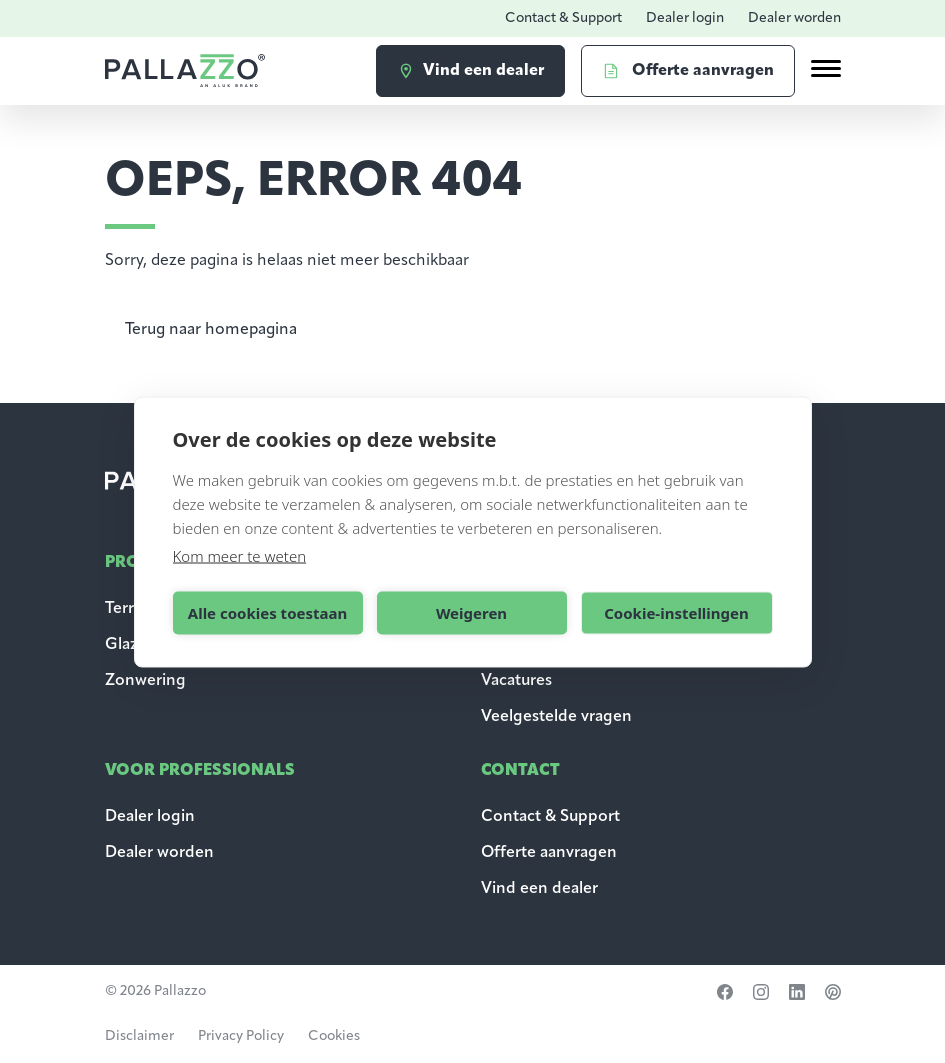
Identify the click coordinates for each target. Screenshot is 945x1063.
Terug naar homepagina (211, 330)
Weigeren (471, 613)
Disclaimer (139, 1036)
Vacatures (516, 681)
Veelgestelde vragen (556, 717)
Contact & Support (563, 18)
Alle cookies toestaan (267, 613)
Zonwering (145, 681)
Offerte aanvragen (549, 853)
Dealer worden (794, 18)
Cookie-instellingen (676, 613)
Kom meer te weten (240, 555)
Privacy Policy (241, 1036)
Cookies (334, 1036)
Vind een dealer (539, 889)
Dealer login (685, 18)
